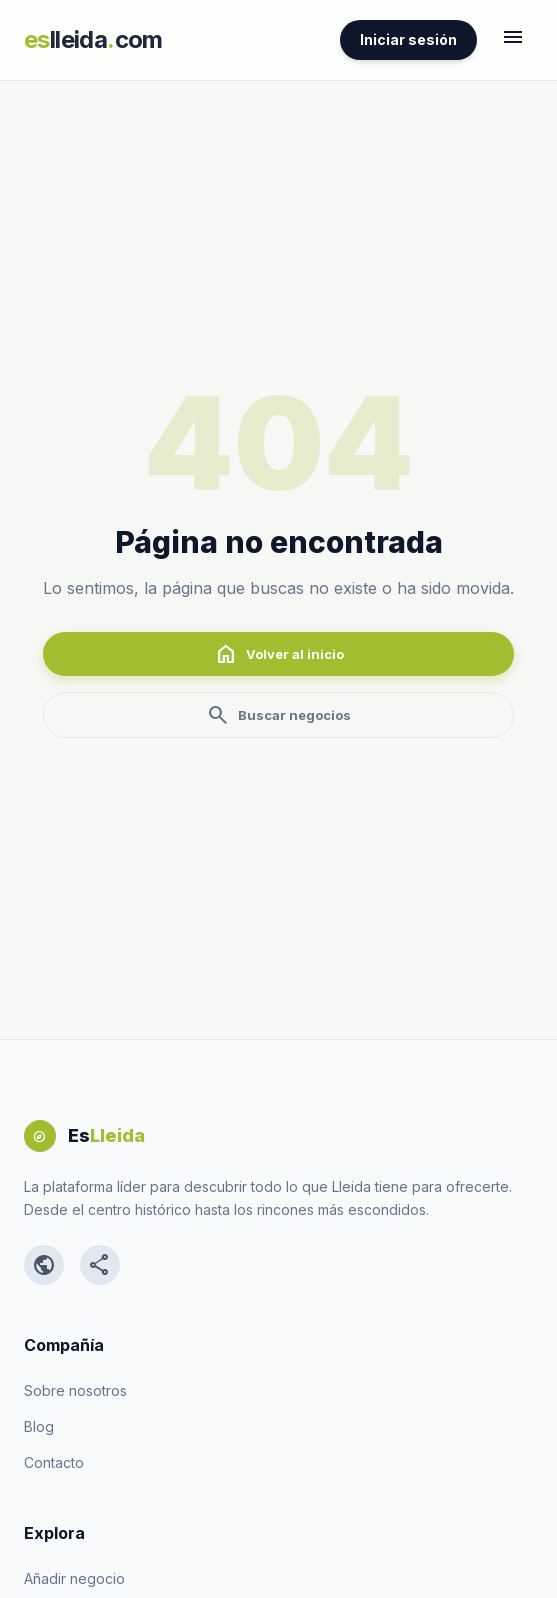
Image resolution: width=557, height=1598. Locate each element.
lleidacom (93, 39)
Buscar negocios (278, 715)
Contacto (54, 1462)
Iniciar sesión (408, 39)
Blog (39, 1426)
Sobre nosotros (75, 1390)
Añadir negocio (74, 1578)
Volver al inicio (279, 654)
